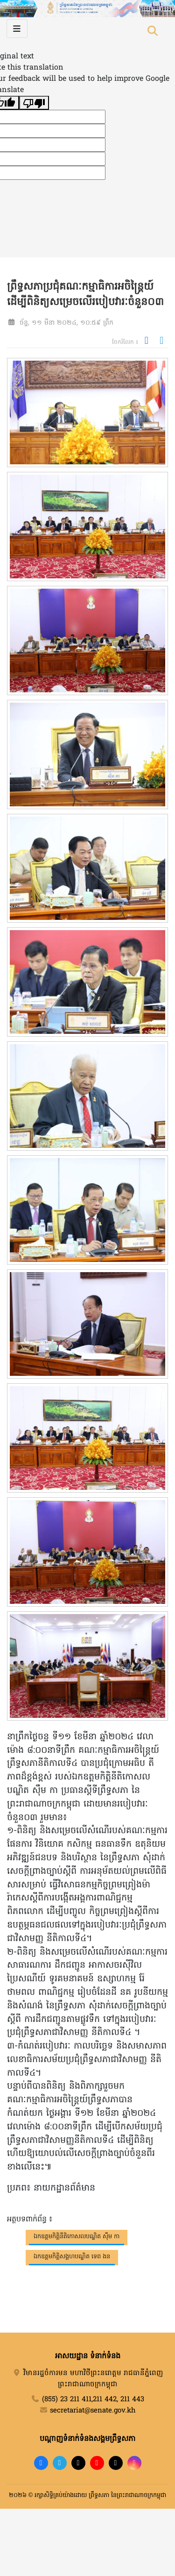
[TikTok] (78, 2463)
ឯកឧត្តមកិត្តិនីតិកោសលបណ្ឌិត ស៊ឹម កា (76, 2236)
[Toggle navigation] (17, 28)
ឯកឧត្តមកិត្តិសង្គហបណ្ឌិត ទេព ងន (72, 2256)
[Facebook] (41, 2463)
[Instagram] (134, 2463)
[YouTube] (97, 2463)
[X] (116, 2463)
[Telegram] (60, 2463)
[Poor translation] (34, 103)
